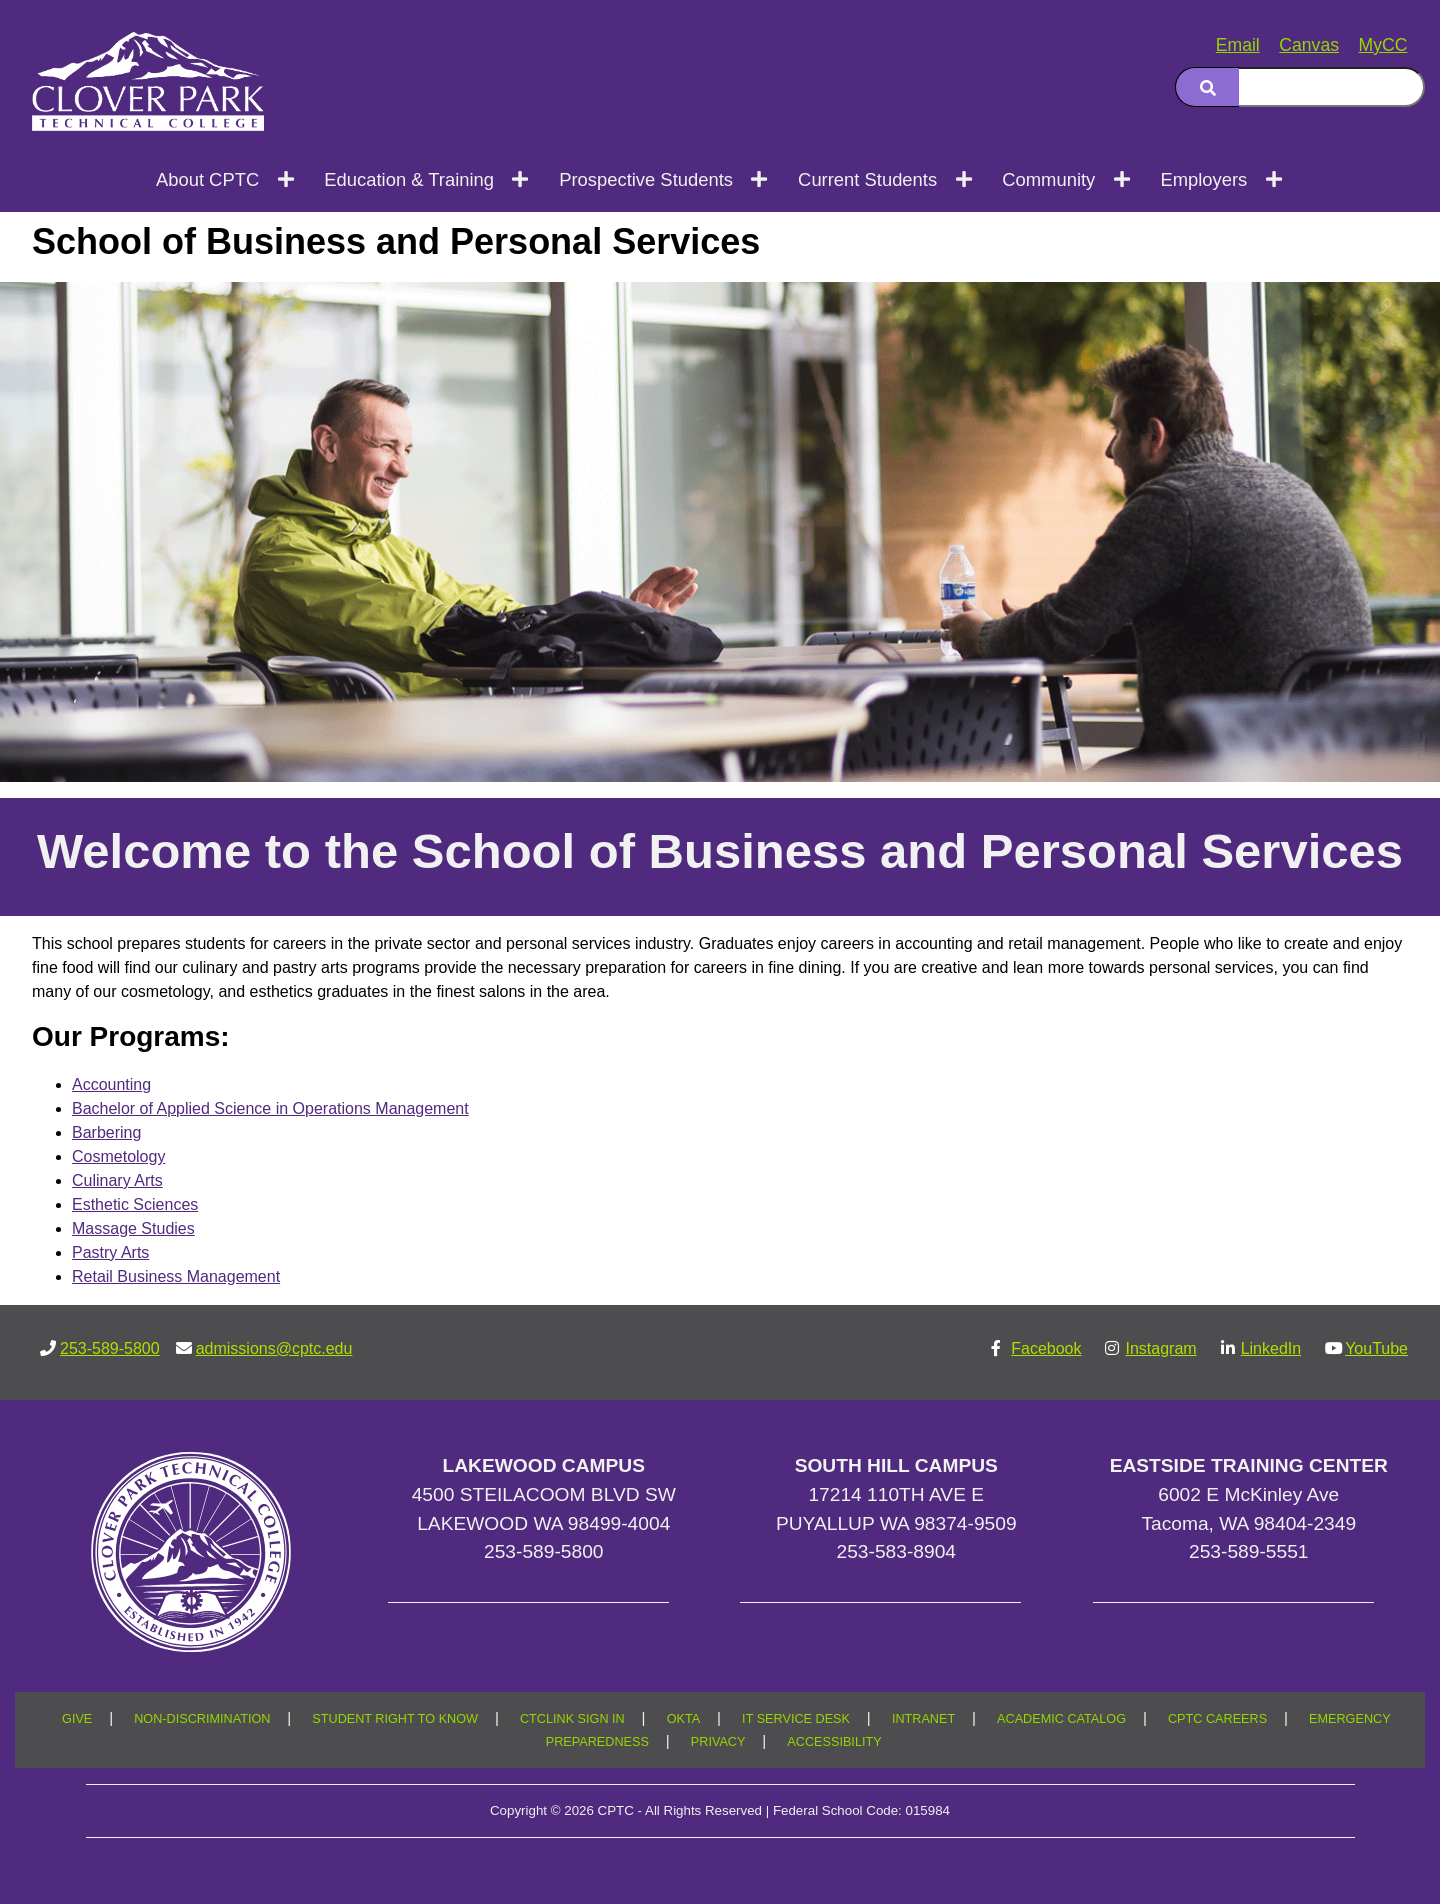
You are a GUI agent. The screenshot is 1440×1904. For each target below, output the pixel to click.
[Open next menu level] (286, 179)
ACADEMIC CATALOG (1061, 1719)
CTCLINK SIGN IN (572, 1719)
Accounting (111, 1084)
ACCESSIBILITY (834, 1742)
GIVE (77, 1719)
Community (1048, 179)
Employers (1203, 179)
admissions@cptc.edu (274, 1348)
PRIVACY (718, 1742)
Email (1238, 45)
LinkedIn (1271, 1348)
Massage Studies (133, 1228)
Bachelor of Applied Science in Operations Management (270, 1108)
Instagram (1160, 1348)
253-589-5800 (110, 1348)
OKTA (684, 1719)
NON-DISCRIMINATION (202, 1719)
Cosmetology (118, 1156)
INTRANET (923, 1719)
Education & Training (409, 179)
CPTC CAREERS (1217, 1719)
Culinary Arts (117, 1180)
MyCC (1383, 45)
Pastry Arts (110, 1252)
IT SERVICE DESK (796, 1719)
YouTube (1376, 1348)
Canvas (1309, 45)
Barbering (106, 1132)
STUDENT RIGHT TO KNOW (395, 1719)
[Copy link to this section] (1384, 306)
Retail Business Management (176, 1276)
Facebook (1046, 1348)
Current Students (867, 179)
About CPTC (207, 179)
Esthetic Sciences (135, 1204)
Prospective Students (646, 179)
